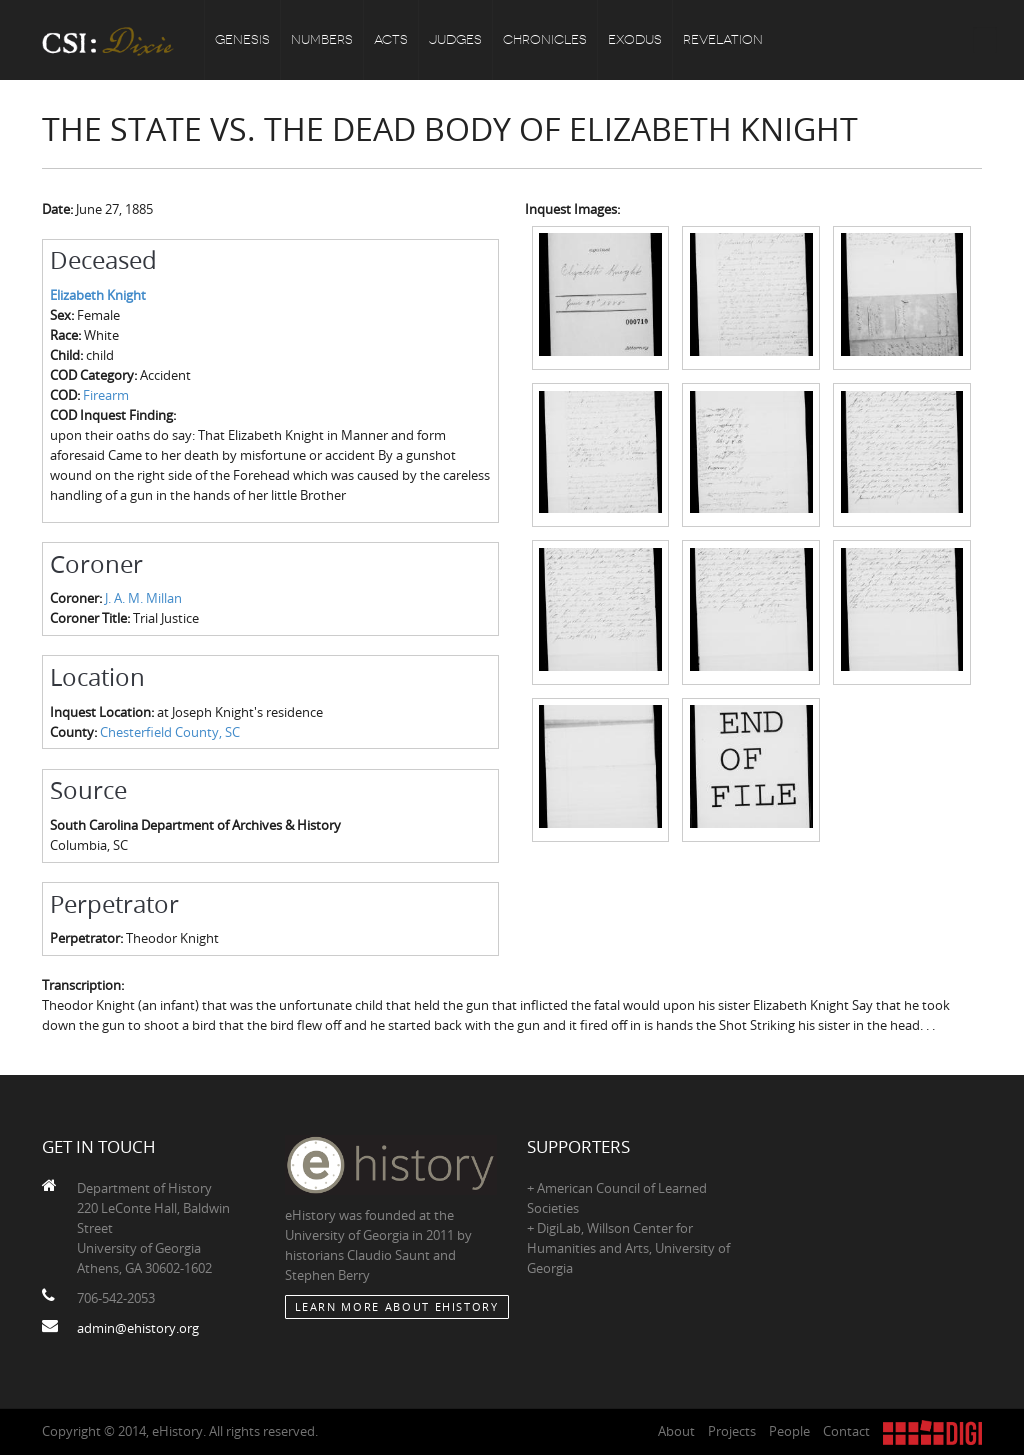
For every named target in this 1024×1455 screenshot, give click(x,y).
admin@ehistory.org (138, 1328)
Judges (455, 39)
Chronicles (545, 39)
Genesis (242, 39)
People (789, 1431)
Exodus (635, 39)
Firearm (106, 395)
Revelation (723, 39)
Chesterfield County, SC (170, 732)
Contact (846, 1431)
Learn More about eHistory (397, 1306)
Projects (732, 1431)
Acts (391, 39)
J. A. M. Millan (143, 598)
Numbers (322, 39)
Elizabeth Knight (98, 295)
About (676, 1431)
